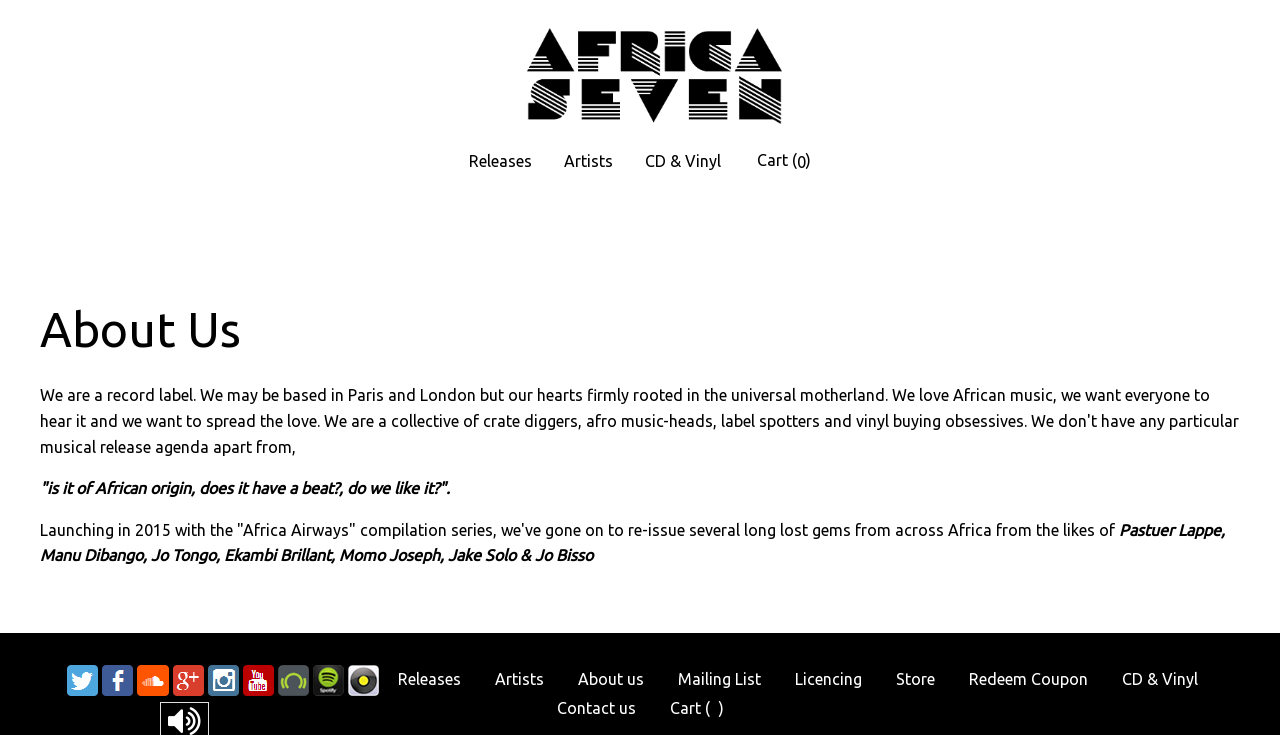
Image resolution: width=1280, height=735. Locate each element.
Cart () (784, 161)
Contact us (596, 708)
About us (611, 679)
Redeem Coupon (1028, 679)
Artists (588, 161)
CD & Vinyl (683, 161)
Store (915, 679)
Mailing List (719, 679)
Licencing (828, 679)
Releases (500, 161)
